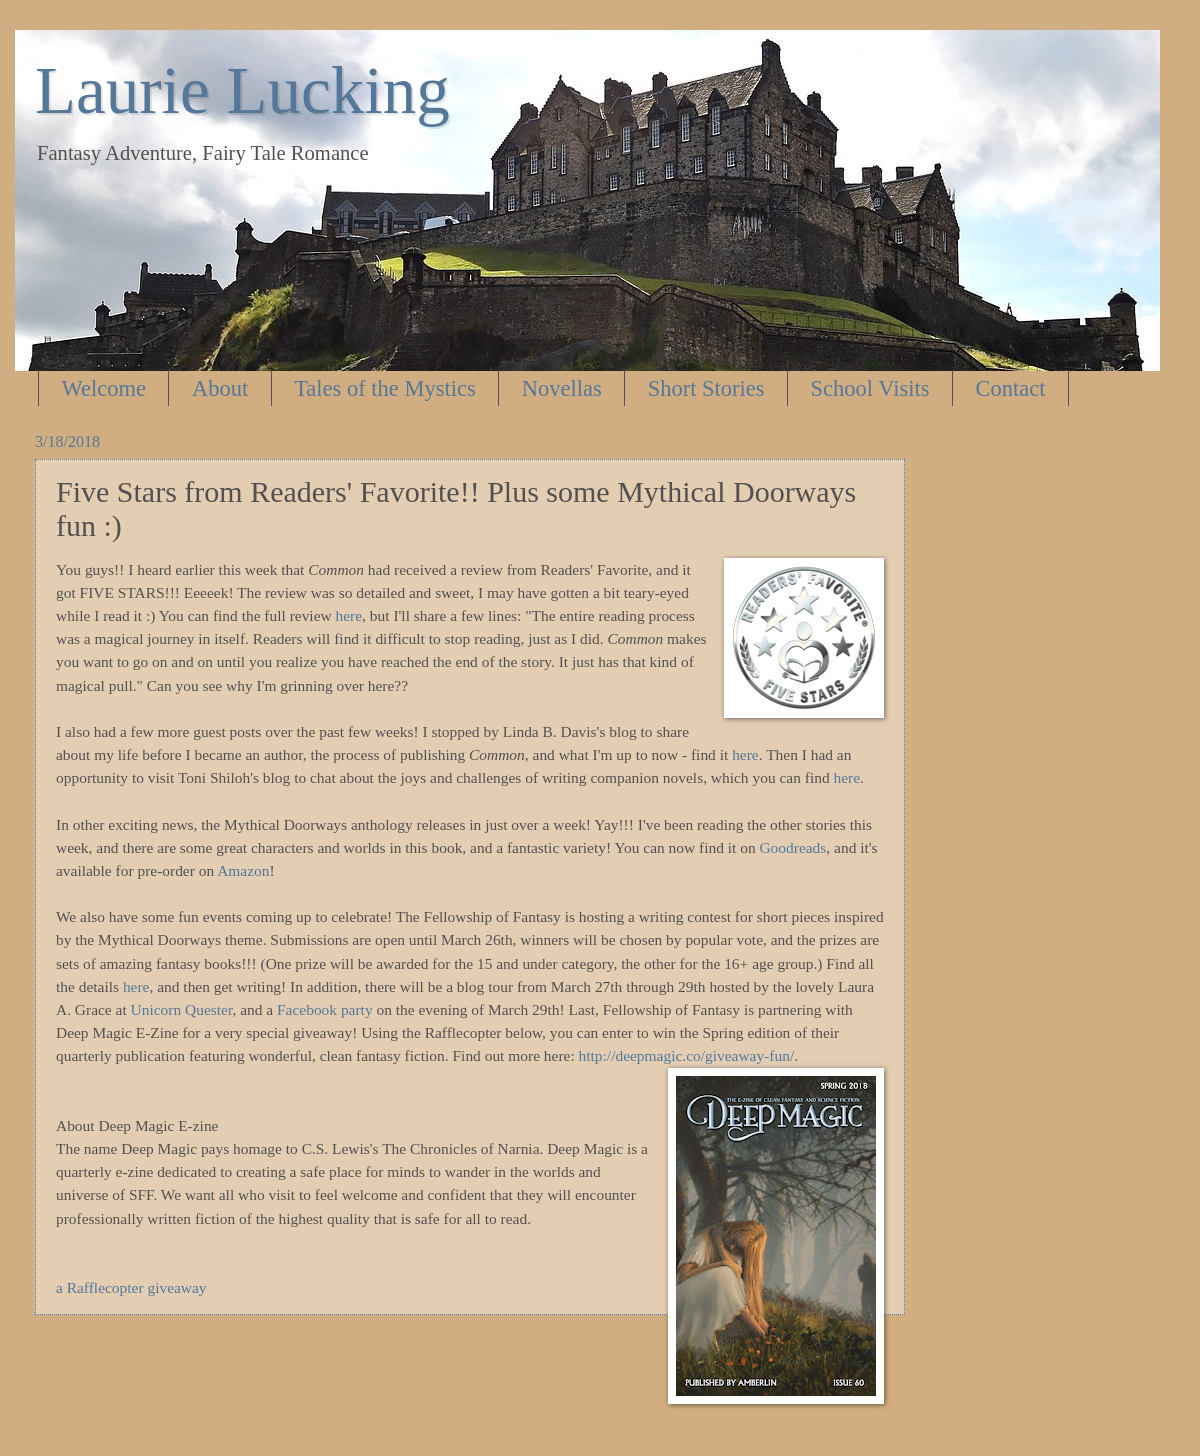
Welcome (104, 388)
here (349, 615)
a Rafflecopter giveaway (131, 1287)
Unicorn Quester (182, 1009)
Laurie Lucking (242, 90)
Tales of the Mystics (385, 388)
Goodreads (792, 847)
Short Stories (706, 388)
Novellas (562, 388)
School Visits (870, 388)
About (220, 388)
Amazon (243, 870)
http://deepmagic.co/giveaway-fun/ (687, 1055)
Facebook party (325, 1009)
